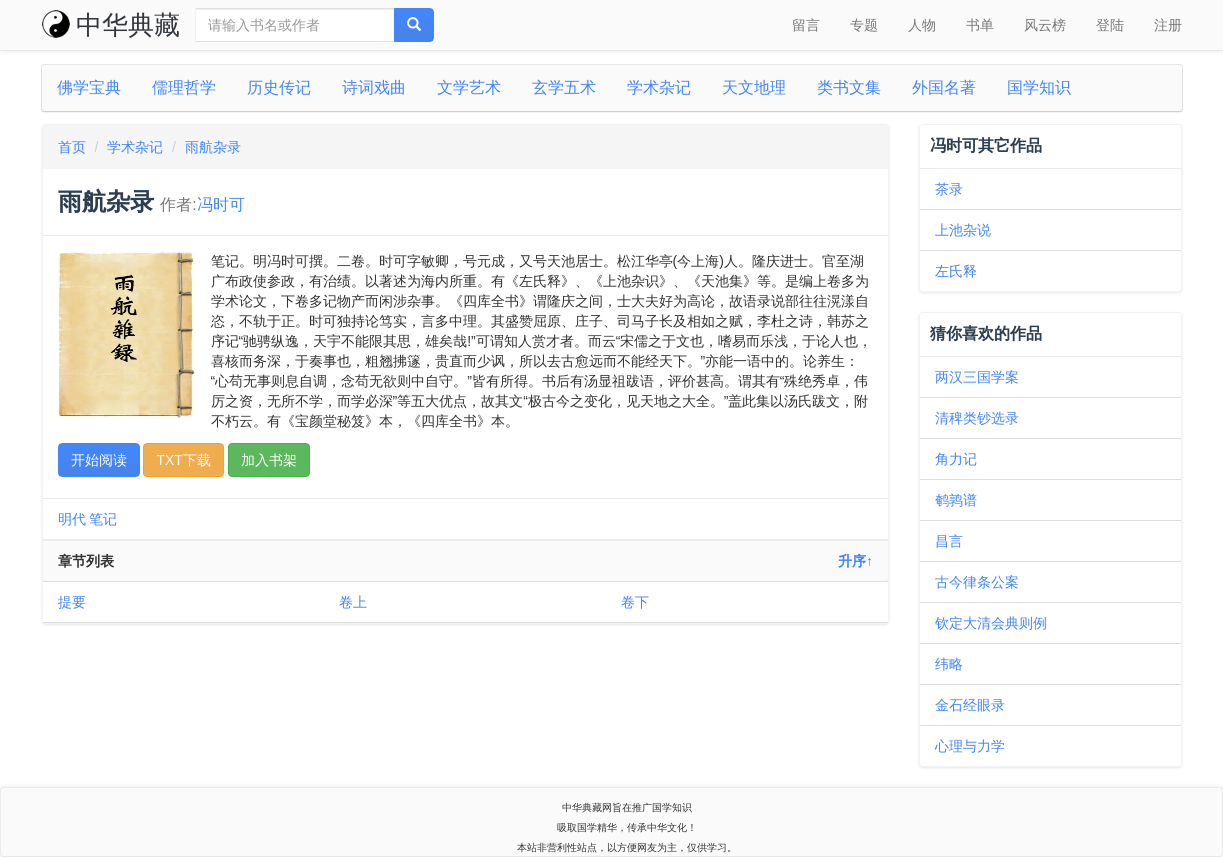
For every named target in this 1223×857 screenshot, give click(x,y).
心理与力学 (970, 746)
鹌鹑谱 (956, 500)
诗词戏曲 (374, 87)
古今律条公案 (977, 582)
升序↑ (855, 561)
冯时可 (221, 204)
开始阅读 (99, 460)
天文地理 (754, 87)
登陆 (1110, 25)
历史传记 (279, 87)
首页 (72, 147)
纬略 (949, 664)
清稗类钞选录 (977, 418)
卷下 (635, 602)
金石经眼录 (970, 705)
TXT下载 (183, 460)
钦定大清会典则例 (991, 623)
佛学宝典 (89, 87)
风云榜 (1045, 25)
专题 (864, 25)
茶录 (949, 189)
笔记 (103, 519)
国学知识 (1039, 87)
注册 (1168, 25)
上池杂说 (963, 230)
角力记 (956, 459)
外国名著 (944, 87)
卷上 (353, 602)
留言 (806, 25)
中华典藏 (111, 25)
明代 (72, 519)
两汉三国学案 (977, 377)
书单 (980, 25)
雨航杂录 (213, 147)
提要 (72, 602)
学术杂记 (659, 87)
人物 (922, 25)
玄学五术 (564, 87)
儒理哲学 (184, 87)
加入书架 (269, 460)
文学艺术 (469, 87)
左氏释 (956, 271)
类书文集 (849, 87)
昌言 (949, 541)
